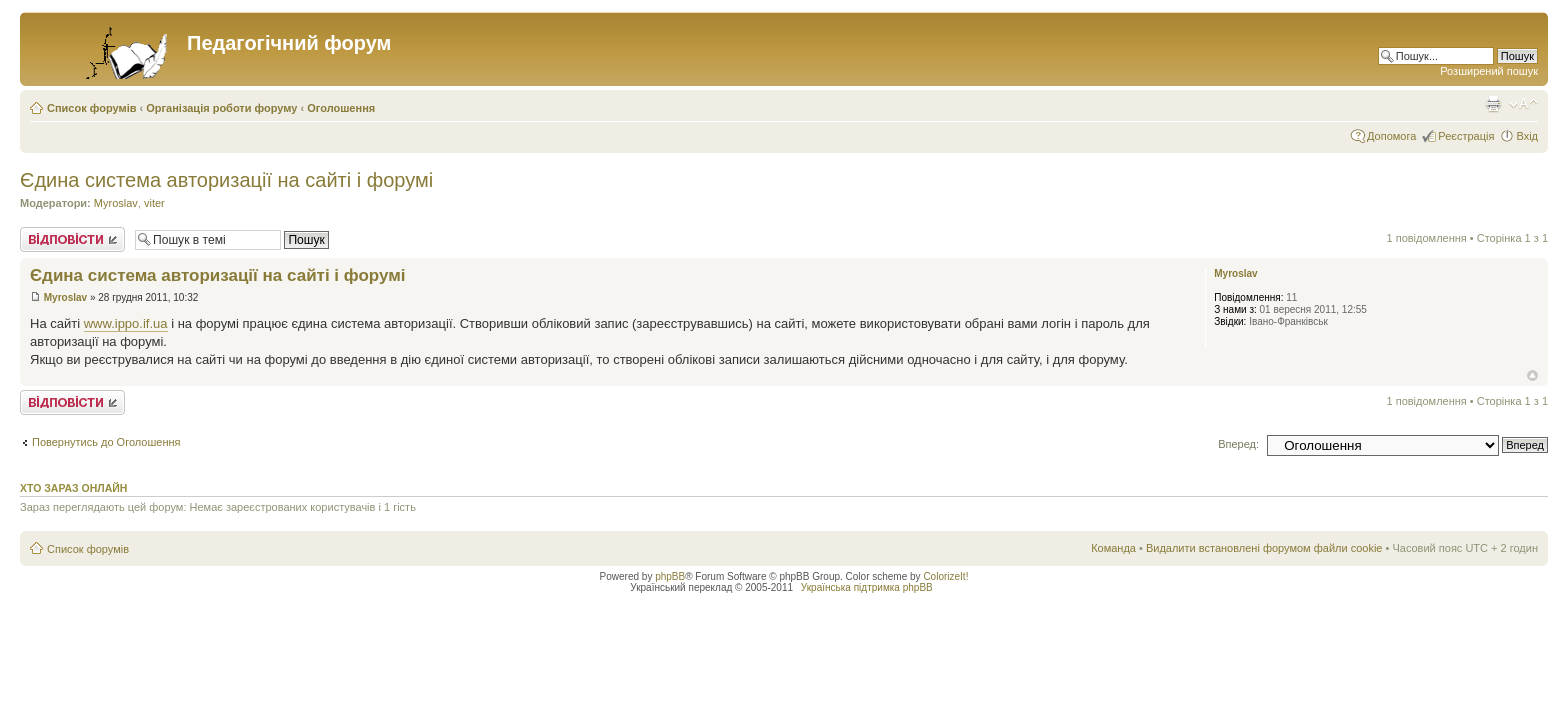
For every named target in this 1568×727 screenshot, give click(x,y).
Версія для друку (1493, 104)
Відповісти (72, 239)
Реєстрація (1466, 136)
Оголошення (341, 108)
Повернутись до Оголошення (106, 442)
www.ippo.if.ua (126, 323)
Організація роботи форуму (221, 108)
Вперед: (1238, 444)
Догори (1532, 375)
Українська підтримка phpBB (867, 587)
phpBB (670, 576)
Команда (1113, 548)
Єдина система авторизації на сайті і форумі (226, 180)
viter (154, 203)
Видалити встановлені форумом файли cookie (1264, 548)
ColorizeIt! (945, 576)
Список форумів (91, 108)
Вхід (1527, 136)
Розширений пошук (1489, 71)
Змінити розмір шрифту (1523, 104)
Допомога (1391, 136)
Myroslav (116, 203)
